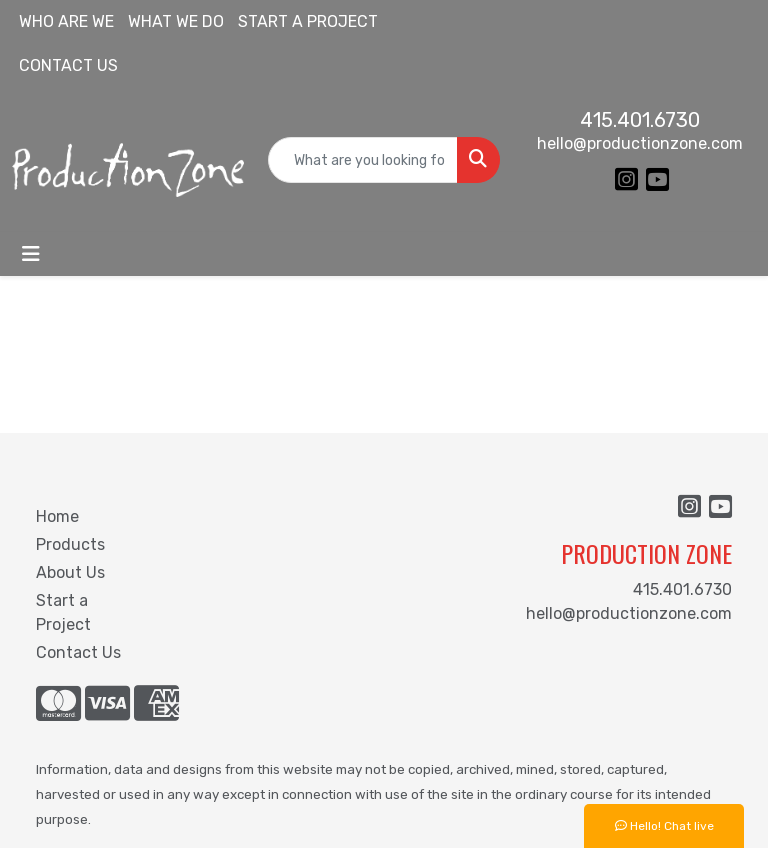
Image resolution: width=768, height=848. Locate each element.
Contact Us (78, 652)
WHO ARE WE (66, 21)
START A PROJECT (308, 21)
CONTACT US (68, 65)
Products (70, 544)
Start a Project (63, 612)
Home (57, 516)
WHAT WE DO (176, 21)
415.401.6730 (640, 120)
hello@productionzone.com (640, 143)
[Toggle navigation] (31, 254)
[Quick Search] (363, 160)
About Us (70, 572)
